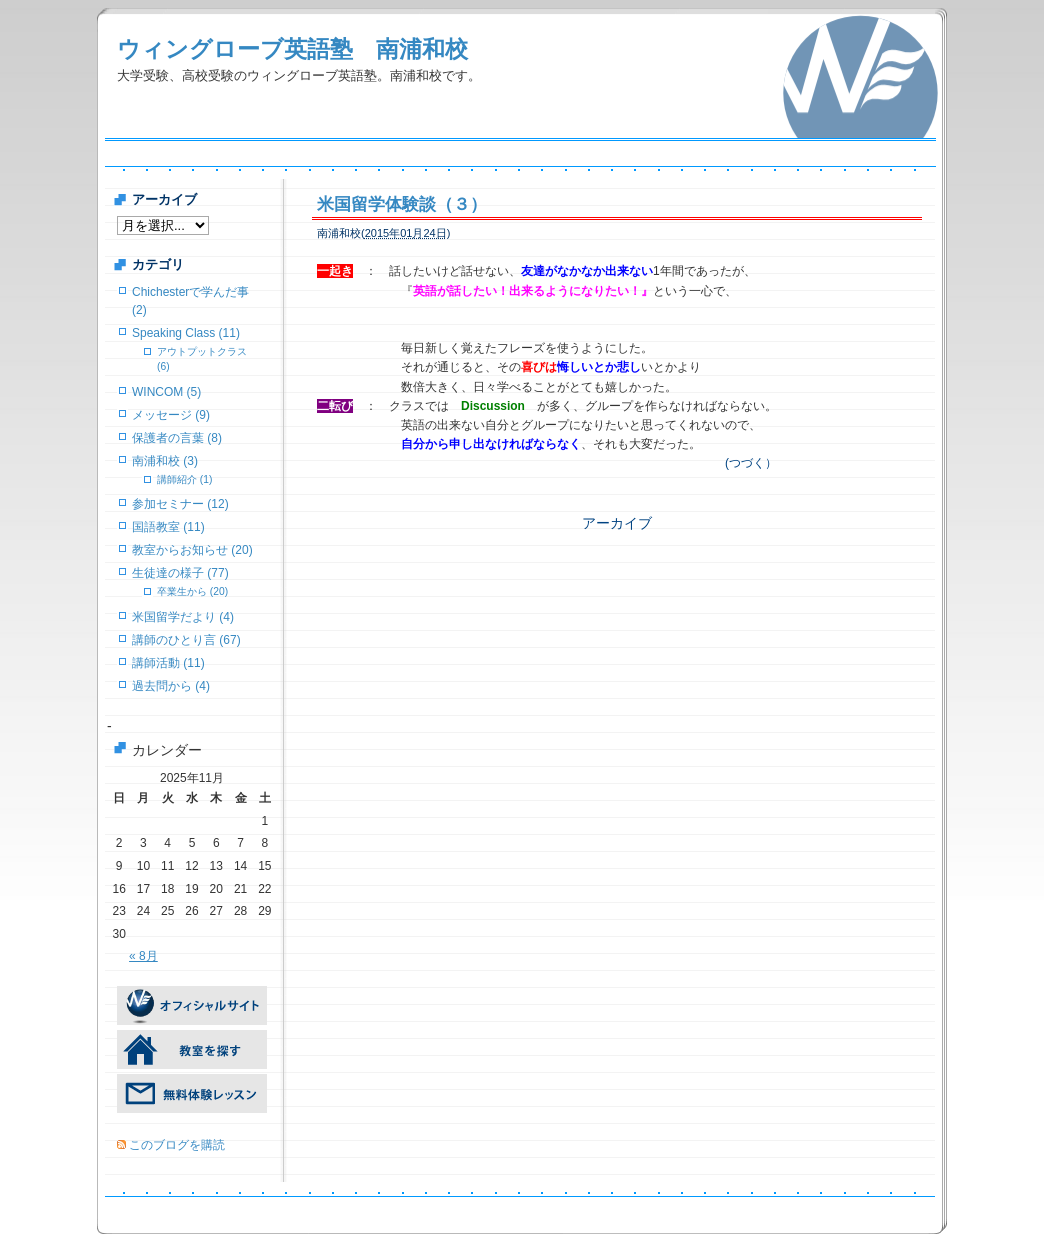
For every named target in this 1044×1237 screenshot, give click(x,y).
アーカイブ (617, 523)
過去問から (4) (171, 686)
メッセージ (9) (171, 415)
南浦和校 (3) (165, 461)
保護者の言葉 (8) (177, 438)
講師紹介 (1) (184, 479)
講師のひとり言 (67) (186, 640)
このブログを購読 (177, 1145)
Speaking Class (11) (186, 333)
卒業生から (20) (192, 591)
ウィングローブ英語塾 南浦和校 (292, 49)
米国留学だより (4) (183, 617)
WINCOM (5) (166, 392)
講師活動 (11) (168, 663)
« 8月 (143, 956)
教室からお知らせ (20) (192, 550)
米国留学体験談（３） (402, 204)
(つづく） (751, 463)
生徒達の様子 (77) (180, 573)
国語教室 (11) (168, 527)
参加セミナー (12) (180, 504)
